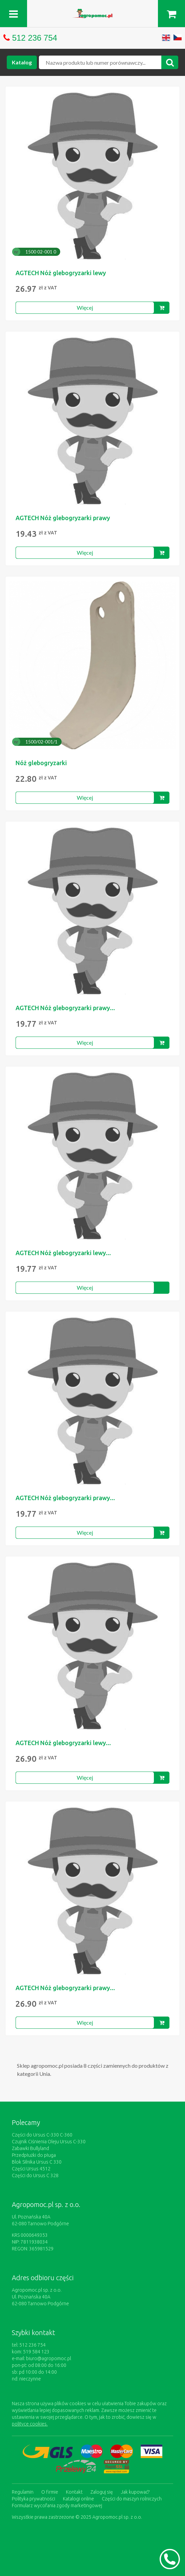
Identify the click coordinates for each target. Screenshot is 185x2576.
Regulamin (22, 2492)
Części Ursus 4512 (31, 2168)
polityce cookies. (30, 2424)
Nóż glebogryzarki (41, 762)
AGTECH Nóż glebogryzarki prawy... (65, 1007)
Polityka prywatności (33, 2498)
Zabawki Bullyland (30, 2148)
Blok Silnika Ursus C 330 (37, 2162)
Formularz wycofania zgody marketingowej (57, 2505)
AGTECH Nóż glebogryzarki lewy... (63, 1252)
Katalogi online (78, 2498)
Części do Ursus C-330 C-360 (42, 2135)
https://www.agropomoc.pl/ (92, 12)
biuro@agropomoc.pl (48, 2358)
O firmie (49, 2492)
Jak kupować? (135, 2492)
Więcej (85, 307)
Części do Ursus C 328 (35, 2175)
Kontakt (74, 2492)
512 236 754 (34, 37)
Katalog (22, 62)
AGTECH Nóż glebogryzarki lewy (61, 272)
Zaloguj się (101, 2492)
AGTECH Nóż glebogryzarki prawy (63, 517)
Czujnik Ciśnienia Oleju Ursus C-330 (49, 2141)
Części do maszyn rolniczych (132, 2498)
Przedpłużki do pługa (34, 2155)
